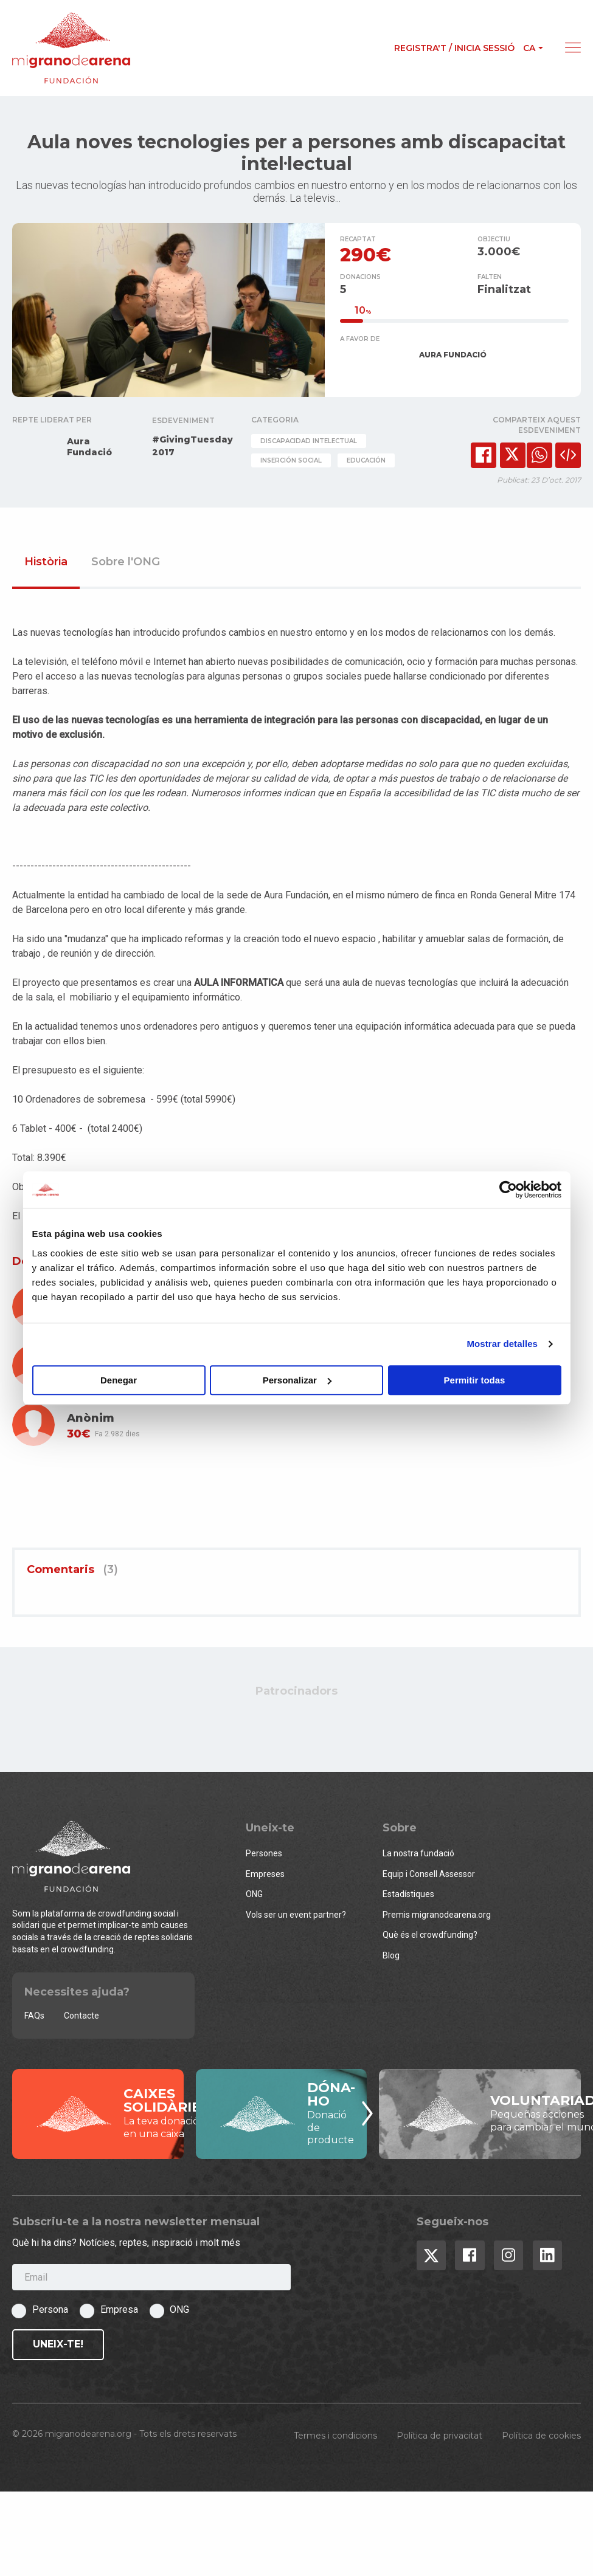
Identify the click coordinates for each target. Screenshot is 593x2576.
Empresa (119, 2312)
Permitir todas (474, 1380)
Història (46, 565)
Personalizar (297, 1380)
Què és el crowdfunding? (430, 1938)
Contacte (81, 2018)
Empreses (265, 1876)
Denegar (118, 1380)
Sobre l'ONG (125, 565)
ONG (254, 1896)
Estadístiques (408, 1896)
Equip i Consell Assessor (429, 1876)
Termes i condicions (335, 2438)
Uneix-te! (58, 2346)
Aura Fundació (89, 449)
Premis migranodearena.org (437, 1917)
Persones (264, 1856)
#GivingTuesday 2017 (192, 448)
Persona (50, 2312)
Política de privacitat (439, 2438)
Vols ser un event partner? (296, 1917)
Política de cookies (541, 2438)
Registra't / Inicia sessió (454, 48)
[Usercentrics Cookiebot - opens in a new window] (508, 1189)
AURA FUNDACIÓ (453, 357)
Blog (391, 1958)
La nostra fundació (418, 1856)
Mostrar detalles (502, 1343)
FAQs (34, 2018)
